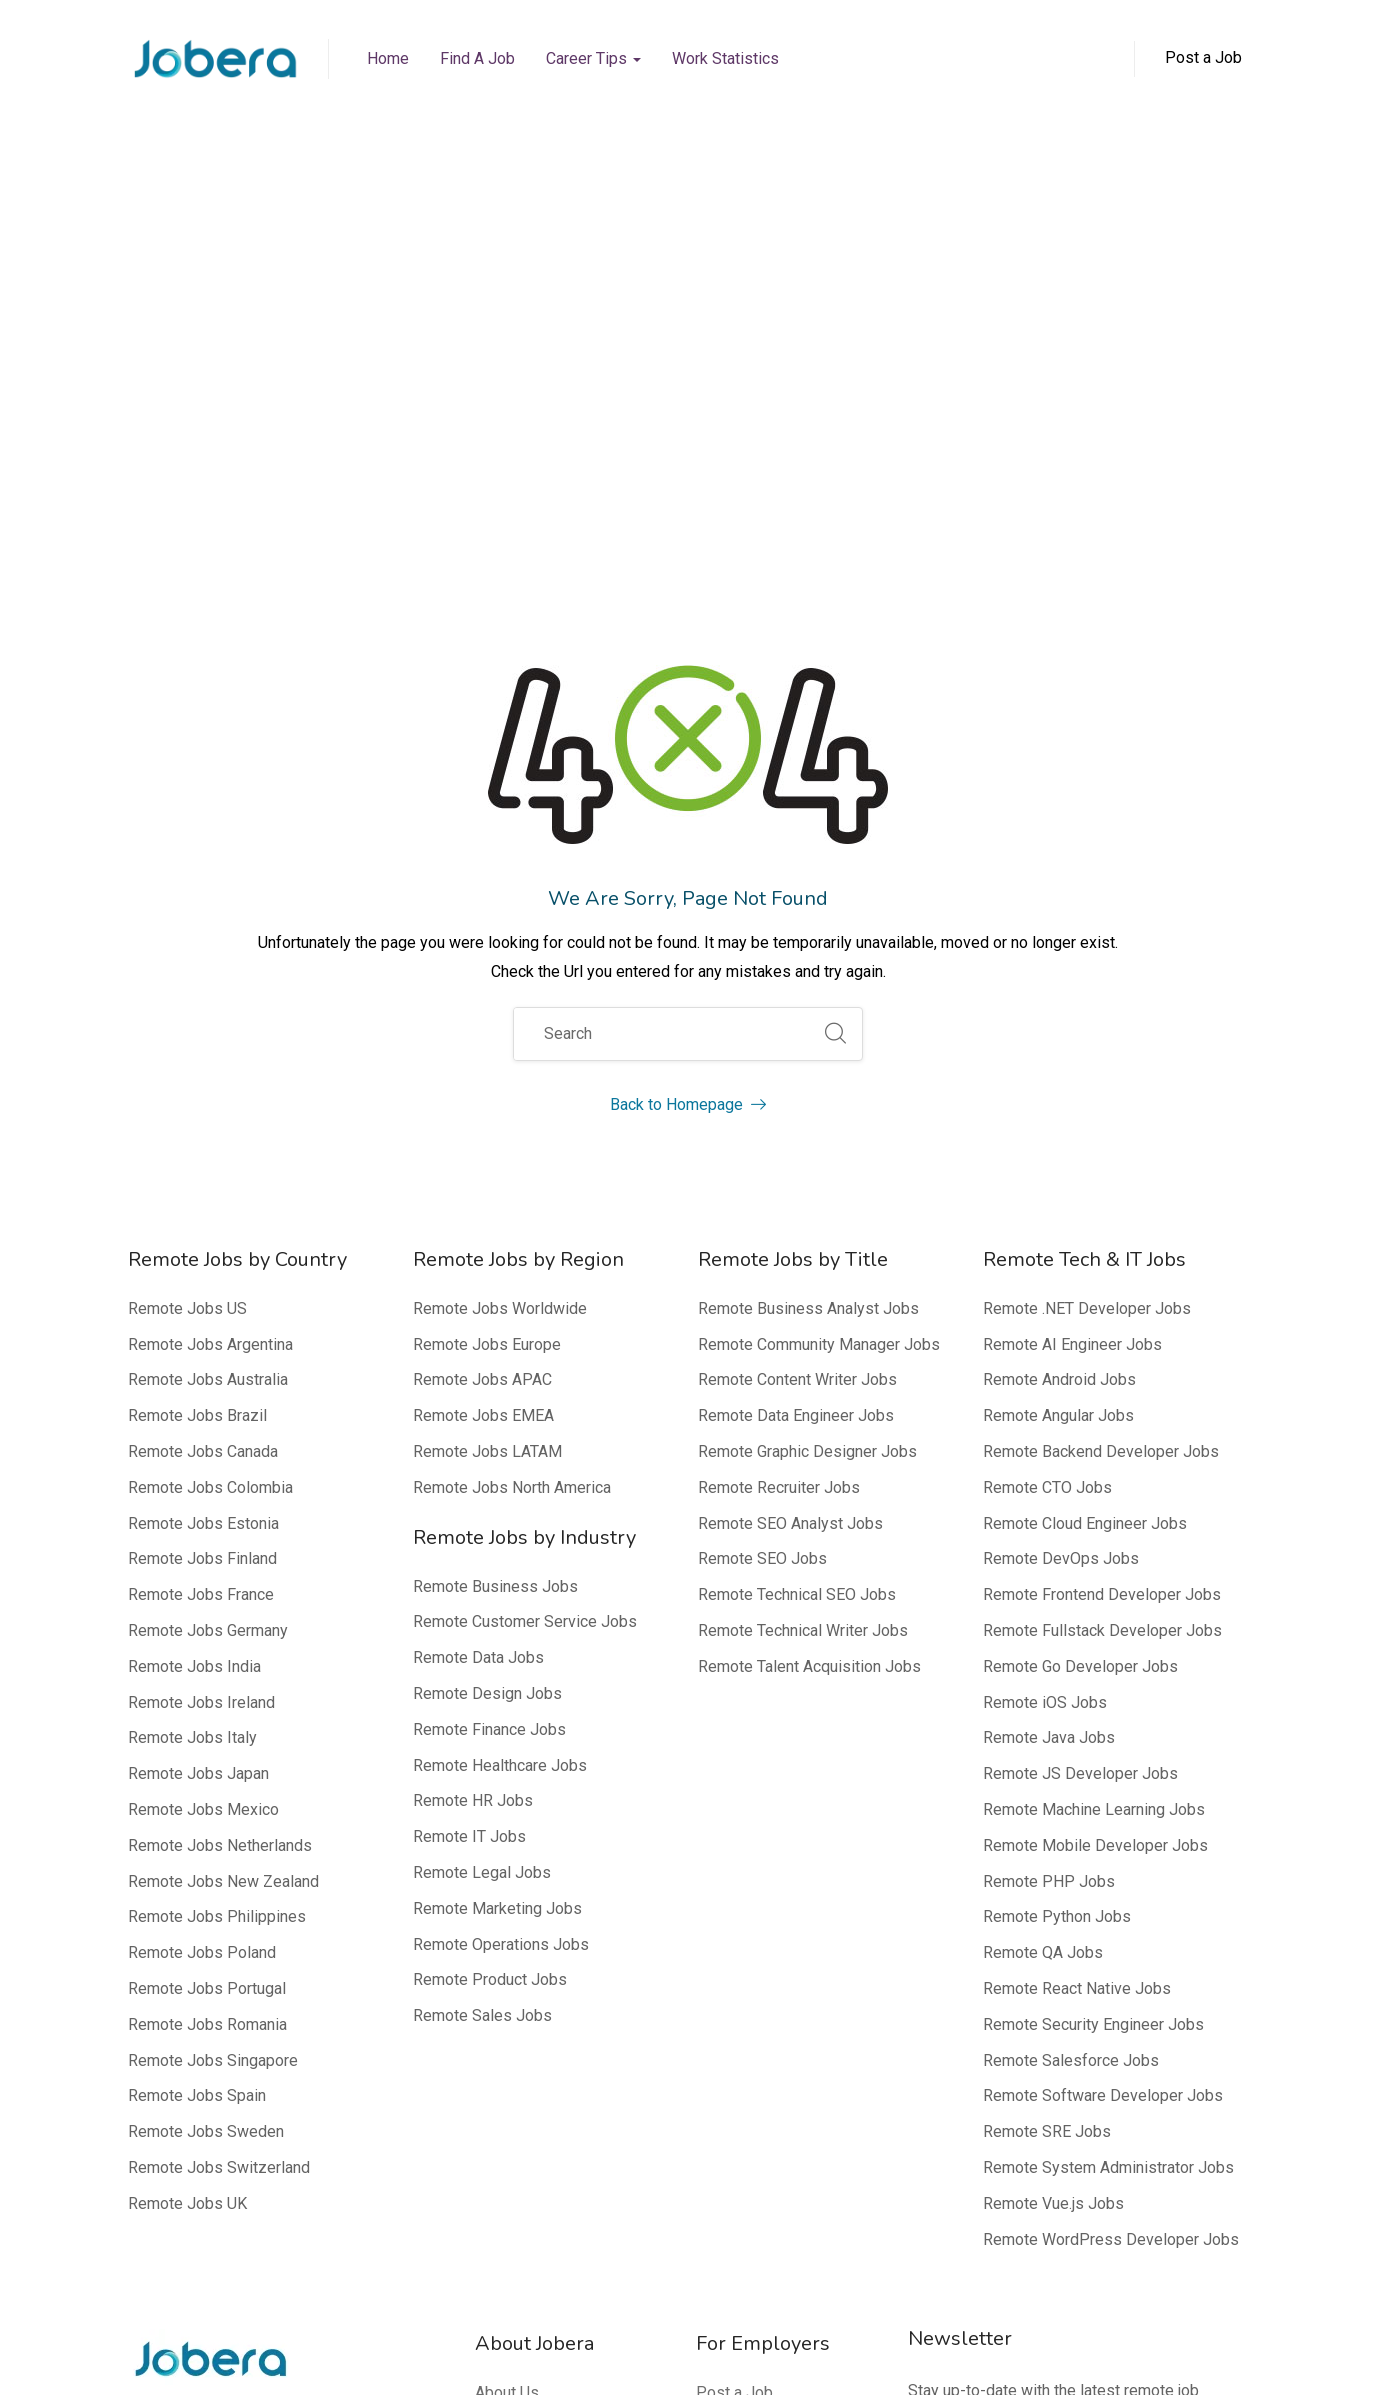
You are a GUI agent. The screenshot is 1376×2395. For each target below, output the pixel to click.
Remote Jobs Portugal (207, 1612)
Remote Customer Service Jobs (525, 1245)
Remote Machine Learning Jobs (1094, 1433)
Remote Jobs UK (187, 1827)
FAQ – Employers (757, 2088)
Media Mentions (532, 2052)
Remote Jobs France (201, 1218)
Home (388, 58)
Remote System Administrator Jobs (1108, 1791)
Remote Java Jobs (1049, 1361)
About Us (507, 2016)
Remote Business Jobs (495, 1210)
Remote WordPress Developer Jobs (1111, 1863)
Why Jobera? (741, 2052)
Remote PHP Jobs (1049, 1505)
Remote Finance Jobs (489, 1353)
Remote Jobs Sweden (206, 1755)
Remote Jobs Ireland (201, 1326)
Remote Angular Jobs (1058, 1039)
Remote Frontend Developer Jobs (1102, 1218)
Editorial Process (535, 2088)
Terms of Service (1183, 2354)
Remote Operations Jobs (501, 1568)
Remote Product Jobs (490, 1603)
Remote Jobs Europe (487, 968)
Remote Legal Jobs (482, 1496)
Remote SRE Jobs (1047, 1755)
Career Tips (593, 58)
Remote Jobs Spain (197, 1719)
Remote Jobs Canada (203, 1075)
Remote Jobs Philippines (217, 1540)
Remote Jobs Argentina (210, 968)
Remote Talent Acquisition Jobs (809, 1290)
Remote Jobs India (194, 1290)
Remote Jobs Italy (192, 1361)
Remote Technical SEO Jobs (797, 1218)
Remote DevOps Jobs (1061, 1182)
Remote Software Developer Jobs (1103, 1719)
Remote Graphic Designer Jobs (807, 1075)
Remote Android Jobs (1059, 1003)
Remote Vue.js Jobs (1053, 1827)
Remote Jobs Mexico (203, 1433)
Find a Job (477, 58)
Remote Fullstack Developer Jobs (1102, 1254)
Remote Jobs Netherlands (220, 1469)
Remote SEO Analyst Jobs (790, 1147)
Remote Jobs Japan (198, 1397)
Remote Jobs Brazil (197, 1039)
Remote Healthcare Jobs (500, 1389)
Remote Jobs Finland (202, 1182)
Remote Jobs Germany (208, 1254)
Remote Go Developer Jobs (1080, 1290)
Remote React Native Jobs (1077, 1612)
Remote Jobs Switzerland (219, 1791)
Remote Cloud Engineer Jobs (1085, 1147)
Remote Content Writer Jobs (797, 1003)
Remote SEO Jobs (762, 1182)
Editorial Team (524, 2124)
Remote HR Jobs (473, 1424)
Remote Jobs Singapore (213, 1684)
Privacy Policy (1053, 2354)
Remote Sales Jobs (482, 1639)
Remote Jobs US (187, 932)
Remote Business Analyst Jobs (808, 932)
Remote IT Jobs (469, 1460)
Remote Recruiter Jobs (779, 1111)
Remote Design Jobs (487, 1317)
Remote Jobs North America (512, 1111)
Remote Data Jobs (478, 1281)
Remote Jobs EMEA (483, 1039)
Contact (501, 2195)
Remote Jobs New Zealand (223, 1505)
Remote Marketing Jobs (497, 1532)
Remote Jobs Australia (208, 1003)
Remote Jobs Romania (207, 1648)
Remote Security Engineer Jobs (1093, 1648)
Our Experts (516, 2160)
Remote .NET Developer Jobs (1087, 932)
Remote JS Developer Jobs (1080, 1397)
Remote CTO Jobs (1047, 1111)
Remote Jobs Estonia (203, 1147)
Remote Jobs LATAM (487, 1075)
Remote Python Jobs (1057, 1540)
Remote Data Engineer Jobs (796, 1039)
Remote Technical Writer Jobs (803, 1254)
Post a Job (734, 2016)
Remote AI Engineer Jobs (1072, 968)
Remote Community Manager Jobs (819, 968)
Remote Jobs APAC (482, 1003)
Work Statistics (725, 58)
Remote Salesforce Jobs (1071, 1684)
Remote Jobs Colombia (210, 1111)
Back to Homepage (688, 728)
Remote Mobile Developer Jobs (1095, 1469)
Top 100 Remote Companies (754, 2139)
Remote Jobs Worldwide (500, 932)
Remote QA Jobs (1043, 1576)
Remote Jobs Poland (202, 1576)
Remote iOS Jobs (1045, 1326)
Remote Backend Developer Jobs (1101, 1075)
